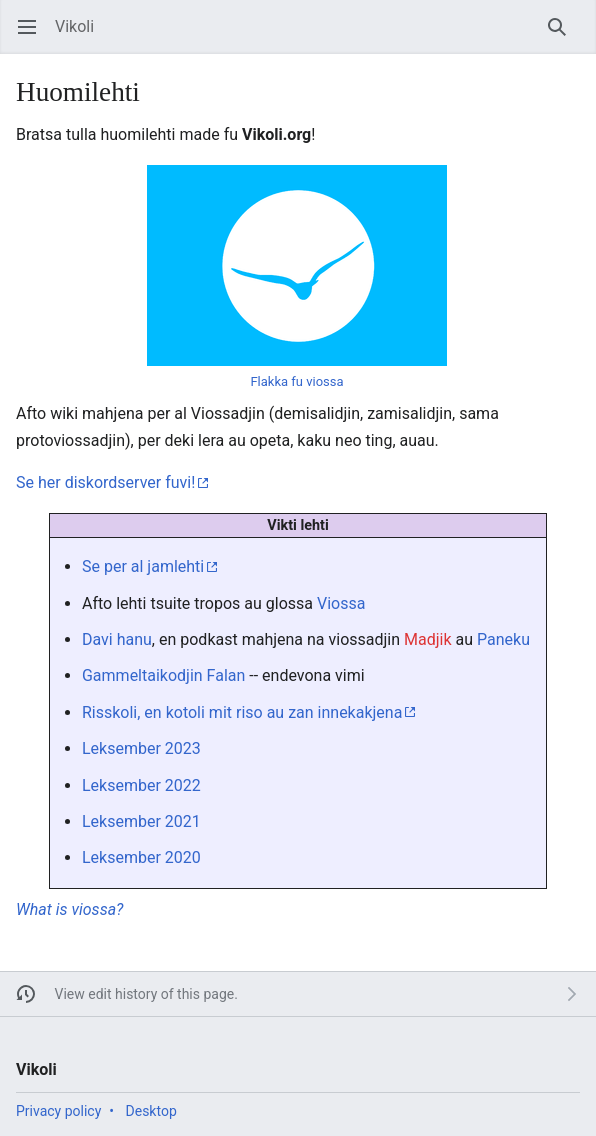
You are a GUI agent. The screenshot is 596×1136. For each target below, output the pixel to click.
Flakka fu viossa (296, 381)
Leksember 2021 (141, 821)
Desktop (151, 1111)
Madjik (428, 639)
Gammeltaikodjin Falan (163, 675)
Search (563, 36)
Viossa (341, 603)
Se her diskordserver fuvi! (105, 482)
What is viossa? (69, 909)
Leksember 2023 (141, 748)
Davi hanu (117, 639)
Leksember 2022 (141, 785)
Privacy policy (58, 1111)
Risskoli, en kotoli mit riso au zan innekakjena (242, 712)
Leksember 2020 (141, 857)
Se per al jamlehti (143, 566)
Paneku (503, 639)
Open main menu (33, 36)
